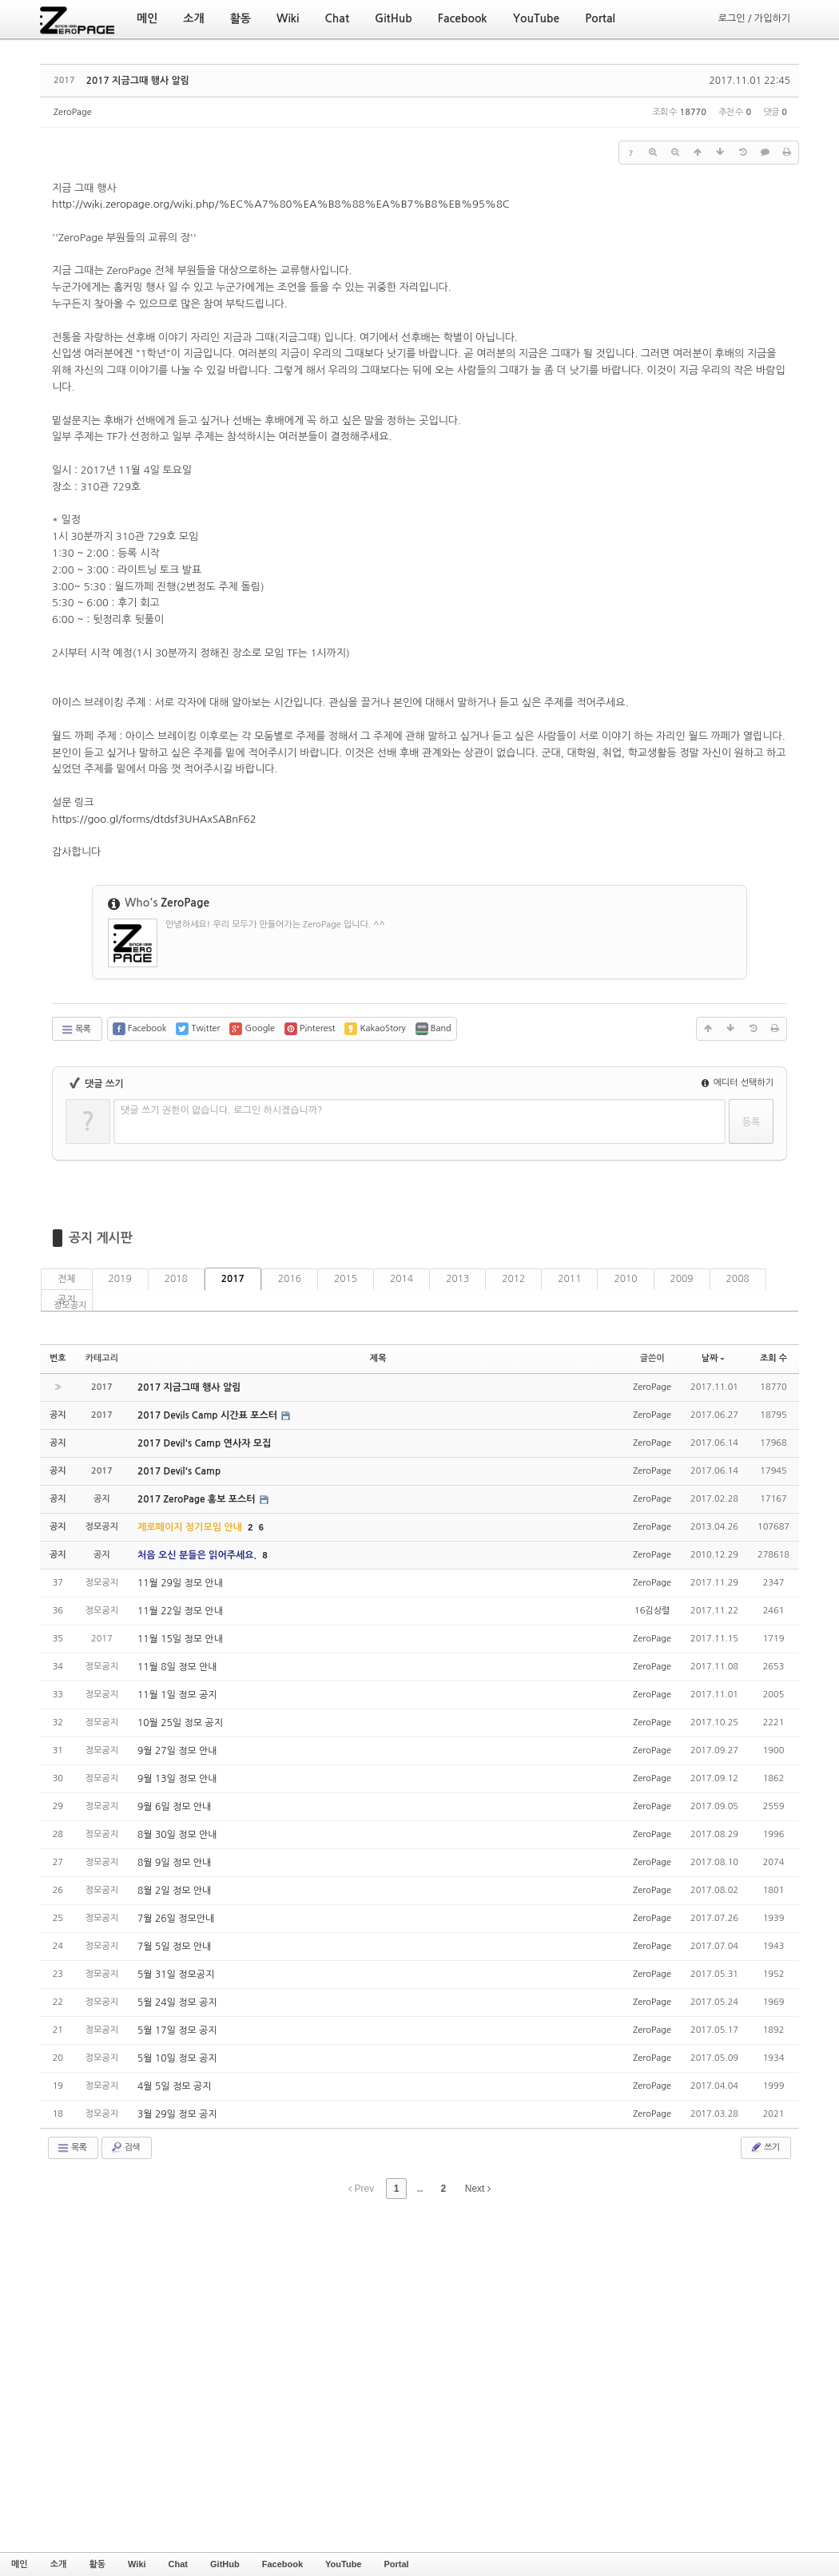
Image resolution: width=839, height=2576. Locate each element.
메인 (19, 2564)
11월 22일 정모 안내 (180, 1611)
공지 (67, 1299)
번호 (58, 1358)
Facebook (282, 2564)
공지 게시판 (101, 1238)
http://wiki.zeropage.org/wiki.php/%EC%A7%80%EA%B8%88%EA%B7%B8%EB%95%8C (281, 204)
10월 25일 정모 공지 (180, 1723)
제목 (378, 1358)
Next (478, 2188)
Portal (396, 2564)
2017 (233, 1279)
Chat (178, 2564)
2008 (738, 1279)
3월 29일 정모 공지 (177, 2114)
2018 (176, 1279)
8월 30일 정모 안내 (177, 1835)
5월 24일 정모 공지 (177, 2002)
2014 (401, 1279)
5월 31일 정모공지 (175, 1974)
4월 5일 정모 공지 (174, 2086)
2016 (289, 1279)
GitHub (225, 2564)
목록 (75, 1029)
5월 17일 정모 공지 (177, 2030)
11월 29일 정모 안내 (180, 1583)
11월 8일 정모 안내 (177, 1667)
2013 (457, 1279)
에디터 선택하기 (737, 1082)
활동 (97, 2564)
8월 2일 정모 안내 (174, 1890)
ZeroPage (73, 112)
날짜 (714, 1358)
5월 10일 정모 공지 (177, 2058)
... (419, 2188)
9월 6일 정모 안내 (174, 1807)
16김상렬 (652, 1610)
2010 (625, 1279)
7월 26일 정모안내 (175, 1918)
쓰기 (764, 2147)
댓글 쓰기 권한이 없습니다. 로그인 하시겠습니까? (222, 1110)
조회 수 (773, 1358)
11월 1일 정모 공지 (177, 1695)
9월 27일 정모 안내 (177, 1751)
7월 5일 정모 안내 (174, 1946)
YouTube (343, 2564)
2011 (569, 1279)
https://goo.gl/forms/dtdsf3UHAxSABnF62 (154, 819)
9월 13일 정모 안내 (177, 1779)
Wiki (137, 2564)
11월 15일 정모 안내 (180, 1639)
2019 (120, 1279)
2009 (682, 1279)
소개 (58, 2564)
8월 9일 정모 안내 (174, 1863)
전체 (67, 1279)
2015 (345, 1279)
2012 (513, 1279)
